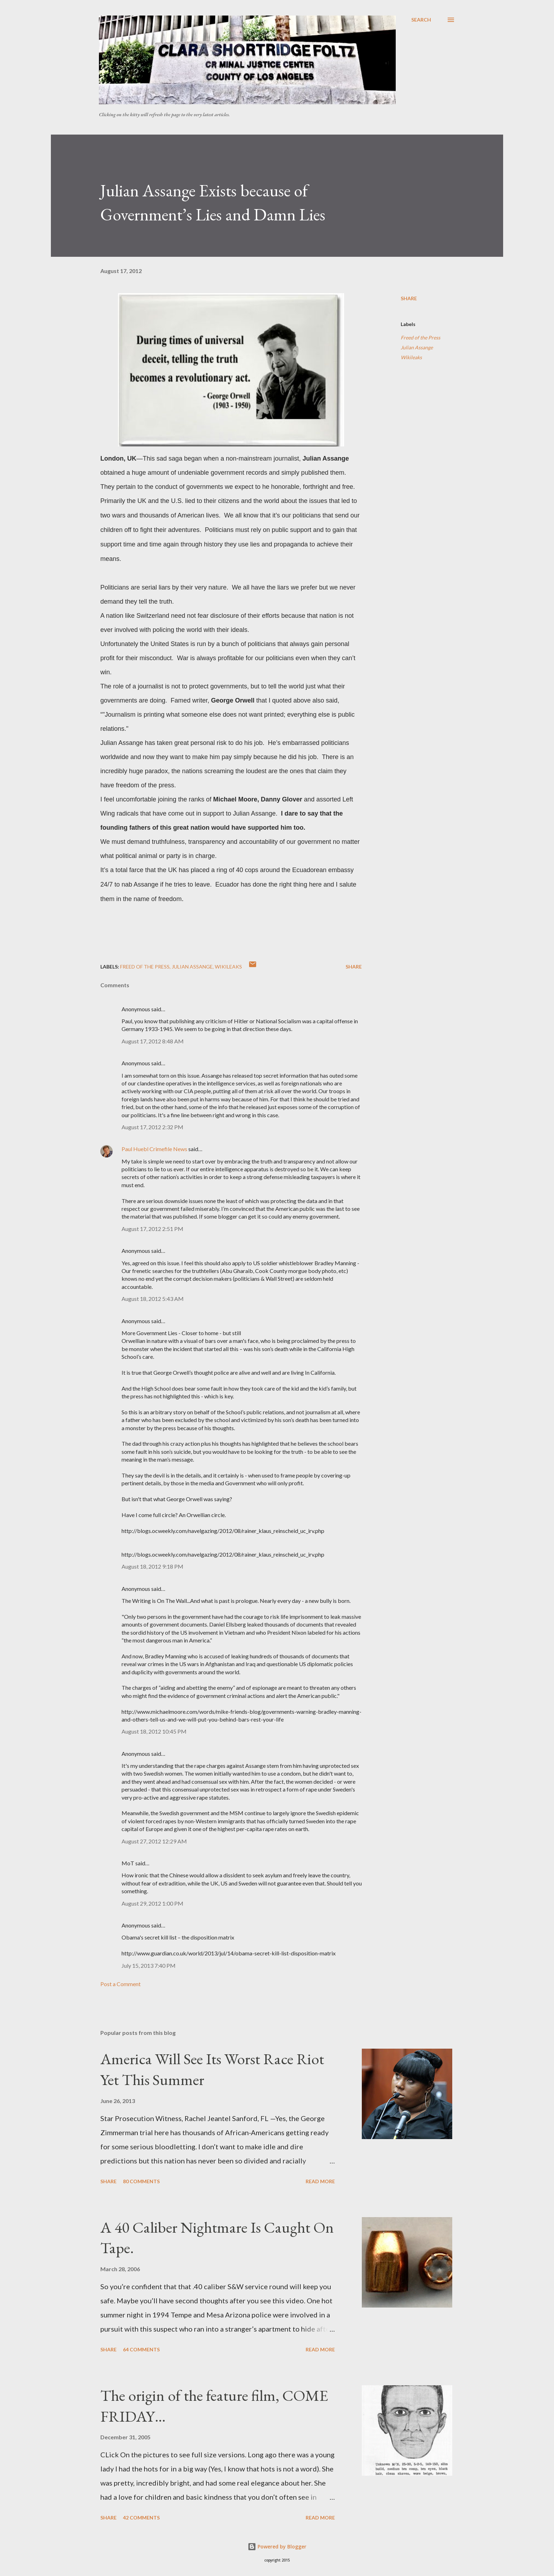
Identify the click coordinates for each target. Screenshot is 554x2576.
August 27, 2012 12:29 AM (154, 1841)
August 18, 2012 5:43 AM (153, 1298)
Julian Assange (417, 347)
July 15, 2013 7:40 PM (149, 1965)
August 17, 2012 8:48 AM (153, 1041)
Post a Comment (120, 1983)
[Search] (421, 20)
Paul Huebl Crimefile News (154, 1148)
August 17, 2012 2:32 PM (152, 1127)
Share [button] (409, 298)
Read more (320, 2181)
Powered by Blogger (277, 2546)
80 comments (141, 2181)
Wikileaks (411, 357)
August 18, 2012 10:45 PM (154, 1731)
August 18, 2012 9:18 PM (152, 1566)
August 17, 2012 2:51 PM (152, 1228)
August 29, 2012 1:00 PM (152, 1903)
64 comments (141, 2349)
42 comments (141, 2518)
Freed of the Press (420, 337)
